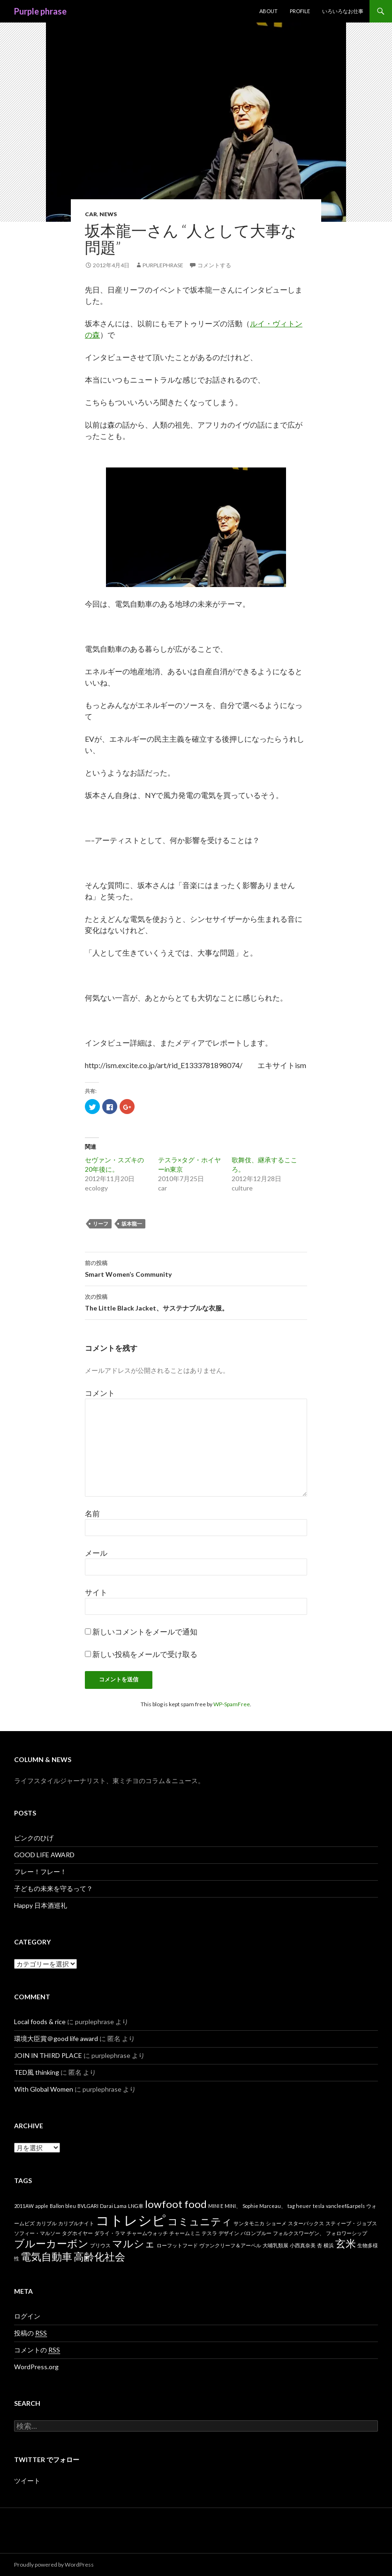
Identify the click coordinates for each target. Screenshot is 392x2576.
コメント (100, 1392)
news (108, 214)
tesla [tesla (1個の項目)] (318, 2206)
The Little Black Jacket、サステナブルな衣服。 (196, 1301)
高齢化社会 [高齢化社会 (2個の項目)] (99, 2256)
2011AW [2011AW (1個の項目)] (24, 2206)
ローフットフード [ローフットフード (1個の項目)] (177, 2245)
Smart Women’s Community (196, 1268)
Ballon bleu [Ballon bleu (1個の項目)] (63, 2206)
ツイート (27, 2481)
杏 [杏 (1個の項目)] (319, 2245)
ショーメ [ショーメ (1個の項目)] (276, 2223)
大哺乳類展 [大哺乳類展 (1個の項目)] (275, 2245)
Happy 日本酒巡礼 (40, 1905)
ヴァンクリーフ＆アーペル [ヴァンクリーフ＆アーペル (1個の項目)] (230, 2245)
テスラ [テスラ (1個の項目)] (209, 2233)
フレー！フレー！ (40, 1872)
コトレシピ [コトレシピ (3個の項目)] (131, 2220)
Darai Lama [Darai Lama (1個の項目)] (113, 2206)
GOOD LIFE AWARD (44, 1855)
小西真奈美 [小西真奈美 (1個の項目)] (303, 2245)
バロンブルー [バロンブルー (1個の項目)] (256, 2233)
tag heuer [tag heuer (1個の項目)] (299, 2206)
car (91, 214)
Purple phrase (40, 11)
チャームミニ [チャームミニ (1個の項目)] (184, 2233)
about (268, 11)
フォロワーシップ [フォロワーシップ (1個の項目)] (346, 2233)
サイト (96, 1592)
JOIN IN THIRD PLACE (48, 2055)
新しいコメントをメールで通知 (144, 1631)
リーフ (100, 1223)
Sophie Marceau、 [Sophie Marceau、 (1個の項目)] (264, 2206)
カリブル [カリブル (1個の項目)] (46, 2223)
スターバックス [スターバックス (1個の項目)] (306, 2223)
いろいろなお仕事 (342, 11)
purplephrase (163, 265)
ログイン (27, 2316)
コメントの (37, 2350)
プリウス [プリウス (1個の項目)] (100, 2245)
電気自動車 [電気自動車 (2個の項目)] (46, 2256)
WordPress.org (36, 2367)
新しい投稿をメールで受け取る (144, 1654)
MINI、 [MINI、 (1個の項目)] (233, 2206)
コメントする (214, 265)
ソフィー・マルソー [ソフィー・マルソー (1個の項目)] (37, 2233)
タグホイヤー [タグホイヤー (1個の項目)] (77, 2233)
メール (96, 1552)
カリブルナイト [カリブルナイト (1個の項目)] (76, 2223)
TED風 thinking (36, 2072)
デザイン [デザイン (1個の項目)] (229, 2233)
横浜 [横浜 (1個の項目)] (329, 2245)
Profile (300, 11)
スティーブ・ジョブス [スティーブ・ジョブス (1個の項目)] (351, 2223)
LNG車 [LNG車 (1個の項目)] (135, 2206)
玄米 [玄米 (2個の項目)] (345, 2243)
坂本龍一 (131, 1223)
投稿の (30, 2333)
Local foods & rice (40, 2022)
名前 (92, 1513)
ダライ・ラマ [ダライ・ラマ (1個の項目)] (109, 2233)
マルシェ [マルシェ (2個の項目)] (133, 2243)
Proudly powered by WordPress (54, 2564)
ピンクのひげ (33, 1838)
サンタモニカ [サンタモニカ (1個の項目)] (249, 2223)
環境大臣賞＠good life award (56, 2038)
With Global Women (43, 2089)
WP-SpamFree (231, 1704)
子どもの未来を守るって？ (53, 1888)
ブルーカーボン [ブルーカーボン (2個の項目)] (51, 2243)
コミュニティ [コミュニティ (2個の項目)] (199, 2221)
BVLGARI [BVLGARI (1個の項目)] (87, 2206)
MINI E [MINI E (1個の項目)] (215, 2206)
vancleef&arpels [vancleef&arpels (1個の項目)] (345, 2206)
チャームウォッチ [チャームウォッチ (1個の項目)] (147, 2233)
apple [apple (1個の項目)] (41, 2206)
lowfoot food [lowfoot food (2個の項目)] (176, 2204)
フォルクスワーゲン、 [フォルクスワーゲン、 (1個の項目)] (298, 2233)
